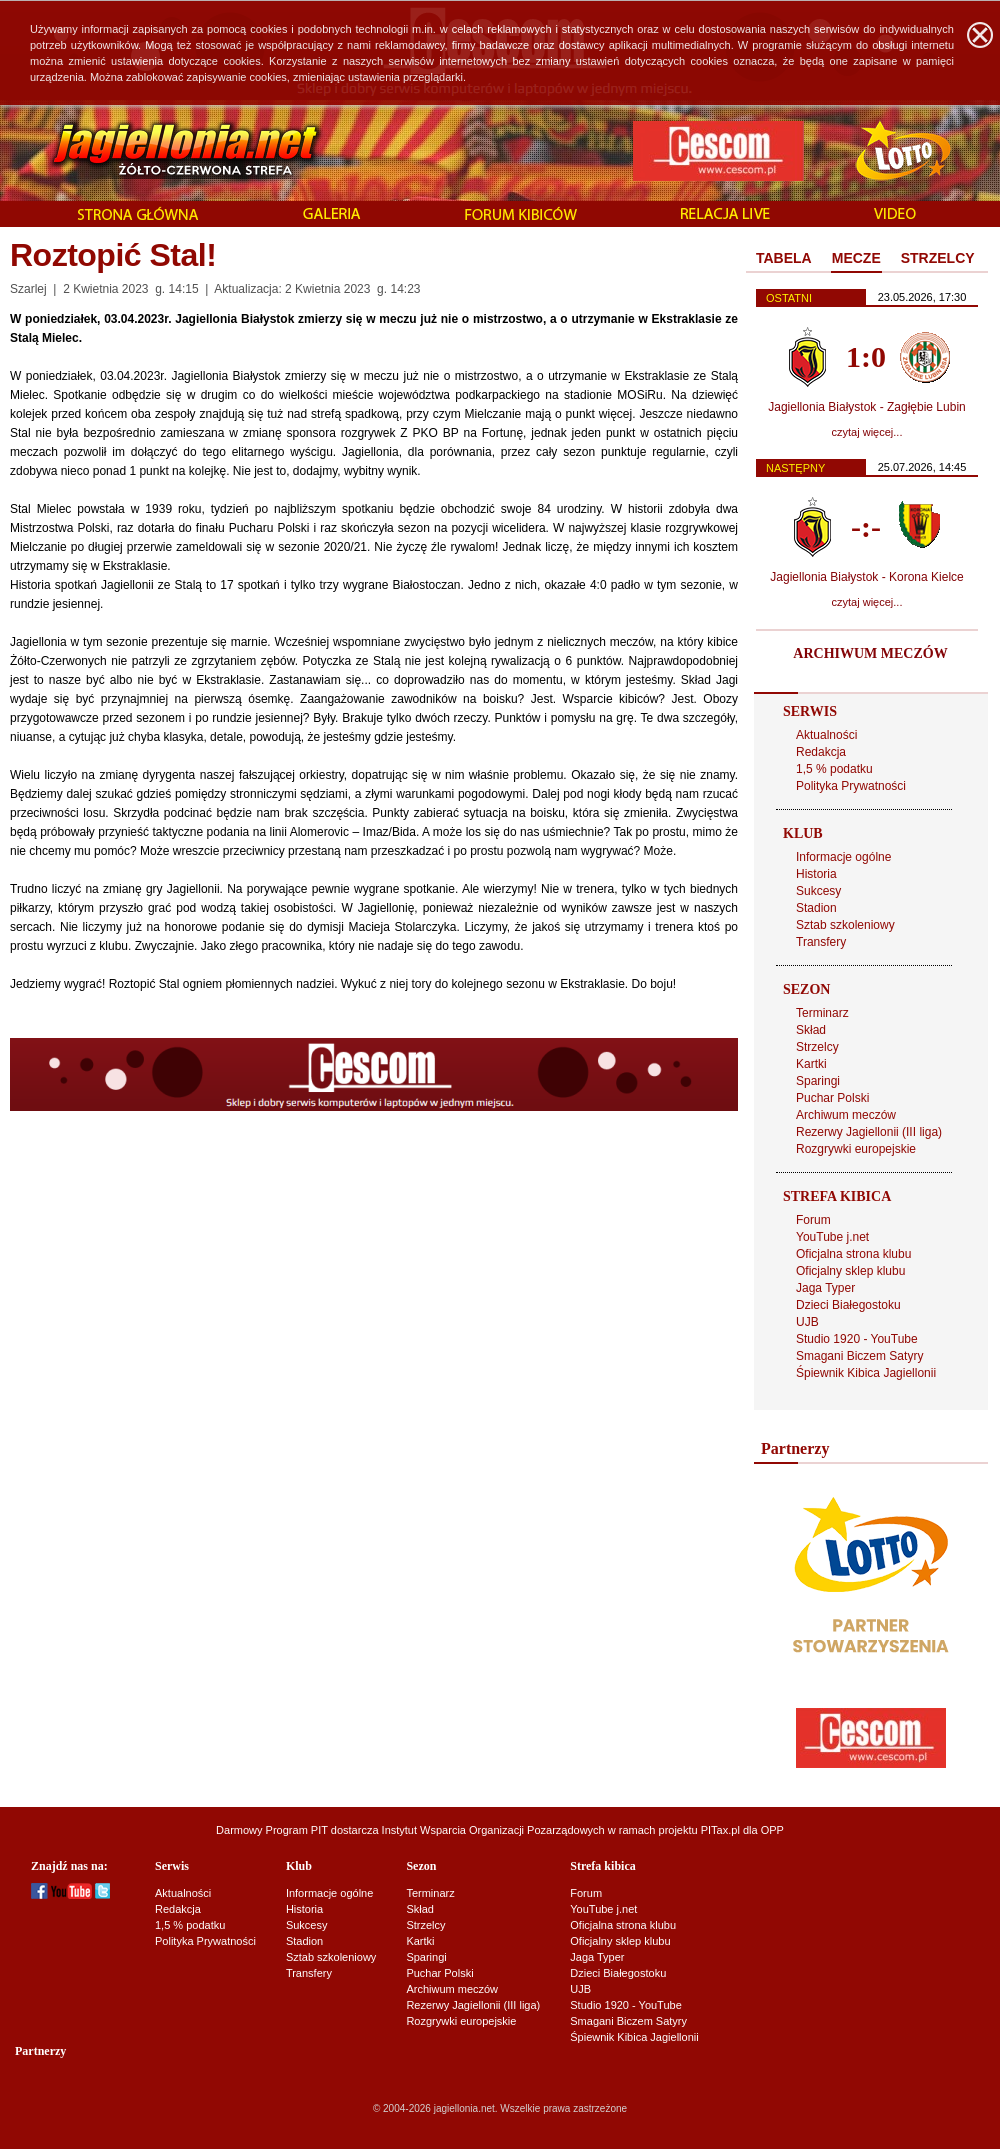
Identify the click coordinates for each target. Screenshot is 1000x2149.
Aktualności (826, 735)
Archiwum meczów (846, 1115)
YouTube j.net (832, 1237)
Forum (813, 1220)
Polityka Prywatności (851, 786)
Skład (811, 1030)
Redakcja (821, 752)
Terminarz (822, 1013)
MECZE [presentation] (856, 258)
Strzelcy (817, 1047)
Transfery (821, 942)
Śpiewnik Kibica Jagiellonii (866, 1373)
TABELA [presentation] (784, 258)
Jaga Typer (825, 1288)
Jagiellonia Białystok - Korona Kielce (866, 577)
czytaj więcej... (867, 432)
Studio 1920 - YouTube (857, 1339)
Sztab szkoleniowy (845, 925)
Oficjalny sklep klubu (850, 1271)
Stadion (816, 908)
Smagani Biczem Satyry (859, 1356)
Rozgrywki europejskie (856, 1149)
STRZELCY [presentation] (938, 258)
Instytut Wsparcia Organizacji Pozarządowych (493, 1830)
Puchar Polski (832, 1098)
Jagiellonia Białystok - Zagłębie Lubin (866, 407)
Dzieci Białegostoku (848, 1305)
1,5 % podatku (834, 769)
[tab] (784, 259)
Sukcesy (818, 891)
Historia (816, 874)
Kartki (811, 1064)
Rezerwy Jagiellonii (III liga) (869, 1132)
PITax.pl (720, 1830)
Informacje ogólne (843, 857)
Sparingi (818, 1081)
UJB (807, 1322)
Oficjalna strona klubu (853, 1254)
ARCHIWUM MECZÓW (870, 653)
